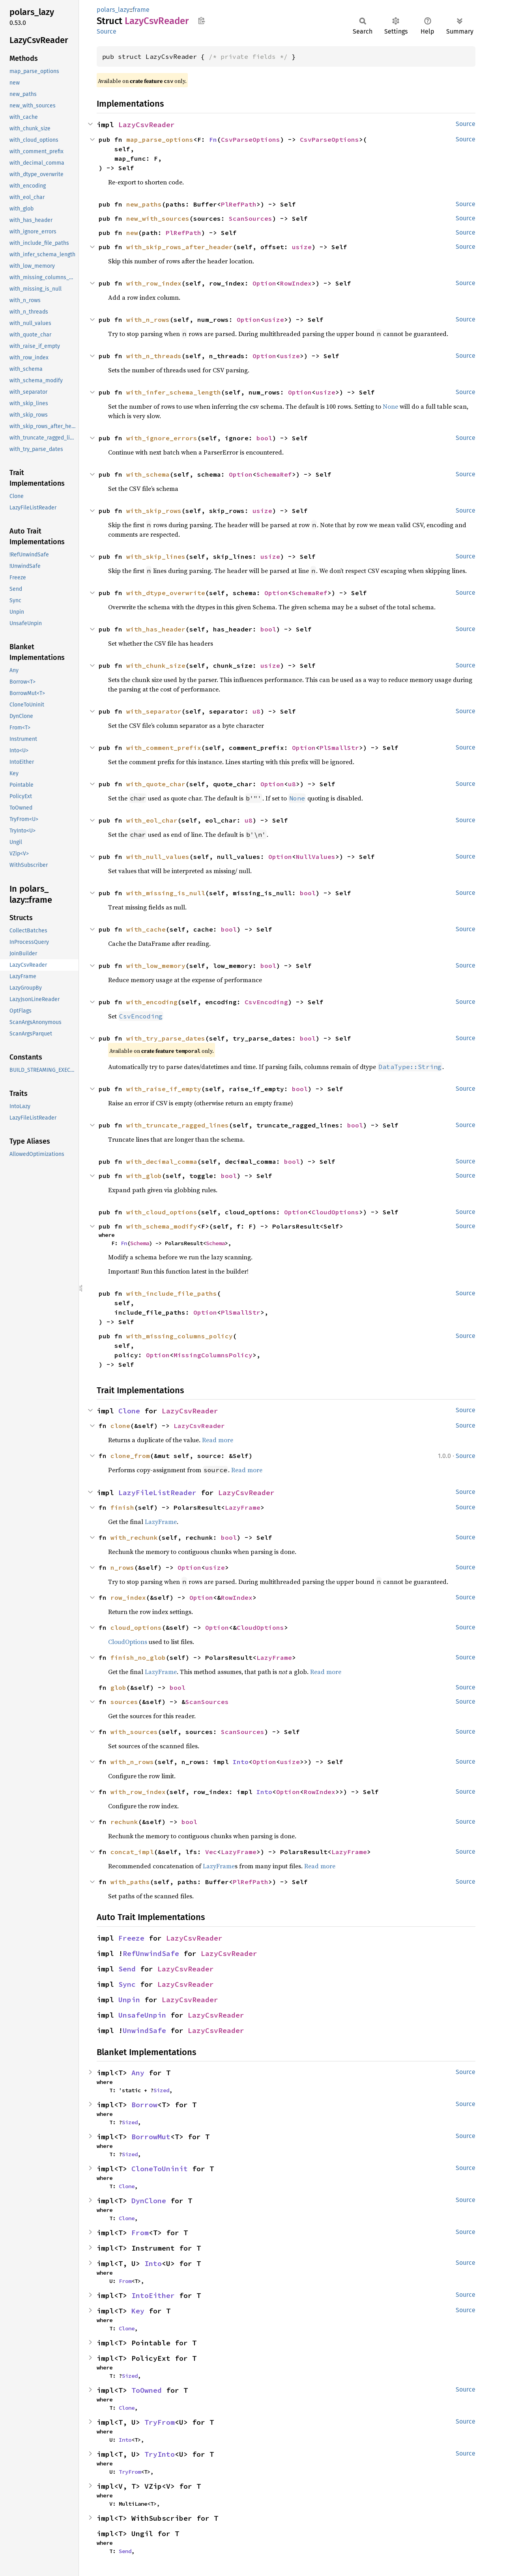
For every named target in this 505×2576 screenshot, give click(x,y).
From (140, 2232)
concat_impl (132, 1852)
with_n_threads (153, 356)
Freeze (131, 1938)
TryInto (159, 2454)
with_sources (134, 1732)
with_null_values (157, 857)
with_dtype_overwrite (165, 593)
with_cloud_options (161, 1212)
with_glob (144, 1176)
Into (241, 1762)
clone (120, 1426)
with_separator (153, 711)
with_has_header (155, 629)
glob (118, 1687)
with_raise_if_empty (163, 1089)
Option (264, 283)
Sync (127, 1984)
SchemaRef (274, 474)
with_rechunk (134, 1537)
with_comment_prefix (163, 748)
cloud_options (136, 1627)
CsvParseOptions (250, 139)
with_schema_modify (161, 1226)
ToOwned (146, 2390)
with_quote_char (155, 784)
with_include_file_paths (171, 1293)
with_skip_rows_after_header (179, 247)
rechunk (124, 1822)
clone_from (130, 1456)
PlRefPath (238, 204)
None (390, 406)
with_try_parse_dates (165, 1038)
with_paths (130, 1882)
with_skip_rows (153, 511)
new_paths (144, 204)
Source (106, 31)
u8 (256, 711)
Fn (213, 139)
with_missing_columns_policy (179, 1336)
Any (137, 2072)
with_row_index (153, 283)
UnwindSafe (144, 2030)
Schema (139, 1243)
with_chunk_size (155, 665)
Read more (217, 1439)
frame (141, 9)
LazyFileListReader (157, 1492)
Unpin (129, 1999)
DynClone (148, 2200)
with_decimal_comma (161, 1161)
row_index (128, 1597)
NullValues (315, 857)
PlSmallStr (339, 748)
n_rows (122, 1567)
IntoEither (153, 2295)
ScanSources (250, 218)
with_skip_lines (155, 556)
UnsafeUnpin (142, 2015)
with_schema (148, 474)
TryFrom (159, 2422)
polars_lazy (113, 9)
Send (127, 1968)
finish (122, 1507)
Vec (211, 1852)
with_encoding (152, 1002)
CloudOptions (335, 1212)
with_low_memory (155, 966)
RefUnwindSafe (151, 1953)
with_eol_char (152, 820)
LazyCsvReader (146, 124)
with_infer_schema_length (173, 392)
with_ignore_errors (161, 438)
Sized (161, 2090)
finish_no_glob (138, 1657)
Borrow (144, 2104)
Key (137, 2310)
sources (124, 1702)
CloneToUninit (159, 2168)
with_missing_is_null (165, 893)
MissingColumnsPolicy (213, 1355)
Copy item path (201, 20)
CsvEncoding (266, 1002)
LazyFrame (242, 1507)
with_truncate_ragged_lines (177, 1125)
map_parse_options (159, 139)
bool (264, 438)
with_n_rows (148, 319)
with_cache (146, 929)
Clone (129, 1410)
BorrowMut (150, 2136)
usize (302, 247)
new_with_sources (157, 218)
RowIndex (296, 283)
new (132, 233)
